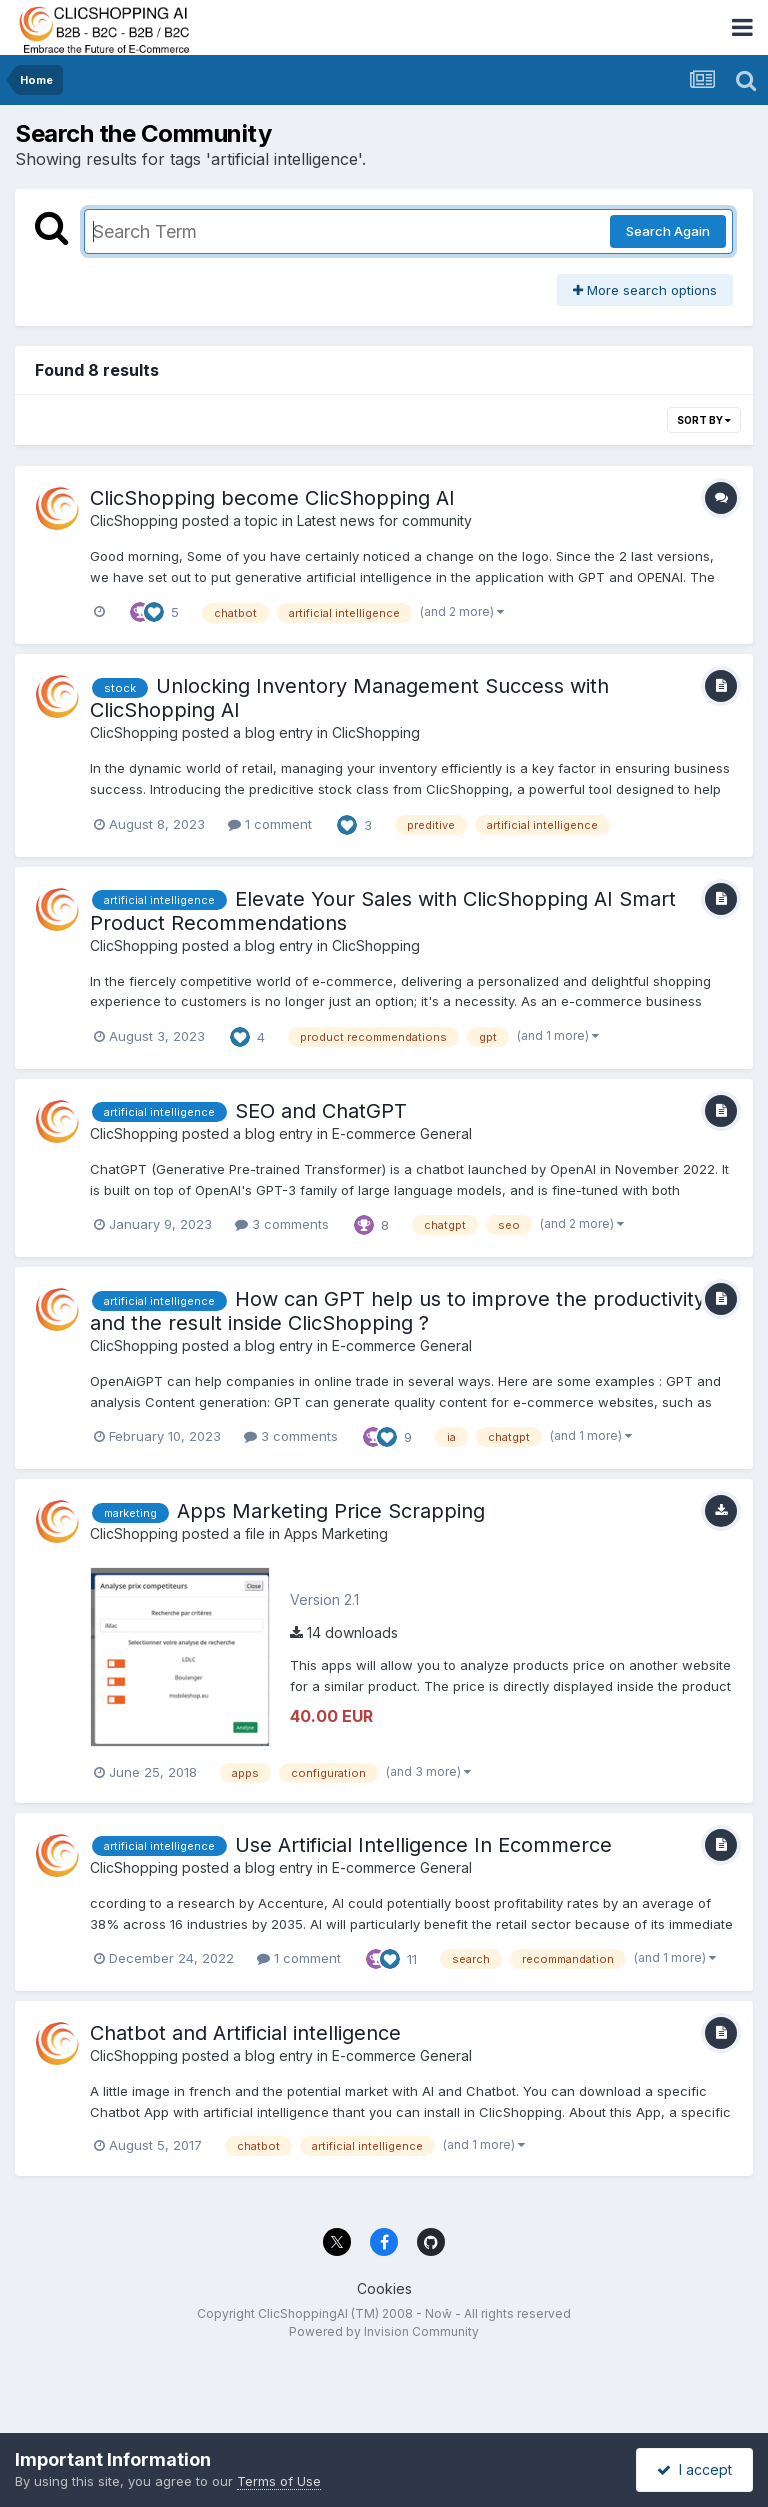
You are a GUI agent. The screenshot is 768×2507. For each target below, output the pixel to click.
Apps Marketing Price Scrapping (331, 1511)
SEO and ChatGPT (321, 1111)
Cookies (384, 2288)
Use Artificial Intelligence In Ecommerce (423, 1845)
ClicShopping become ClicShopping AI (272, 498)
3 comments (282, 1224)
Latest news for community (384, 520)
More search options (645, 290)
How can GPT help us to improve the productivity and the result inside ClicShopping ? (397, 1311)
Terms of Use (279, 2481)
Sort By (704, 420)
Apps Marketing (336, 1533)
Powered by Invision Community (384, 2331)
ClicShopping (134, 520)
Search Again (668, 231)
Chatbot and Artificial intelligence (245, 2033)
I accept (694, 2469)
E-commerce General (402, 1133)
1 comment (270, 824)
